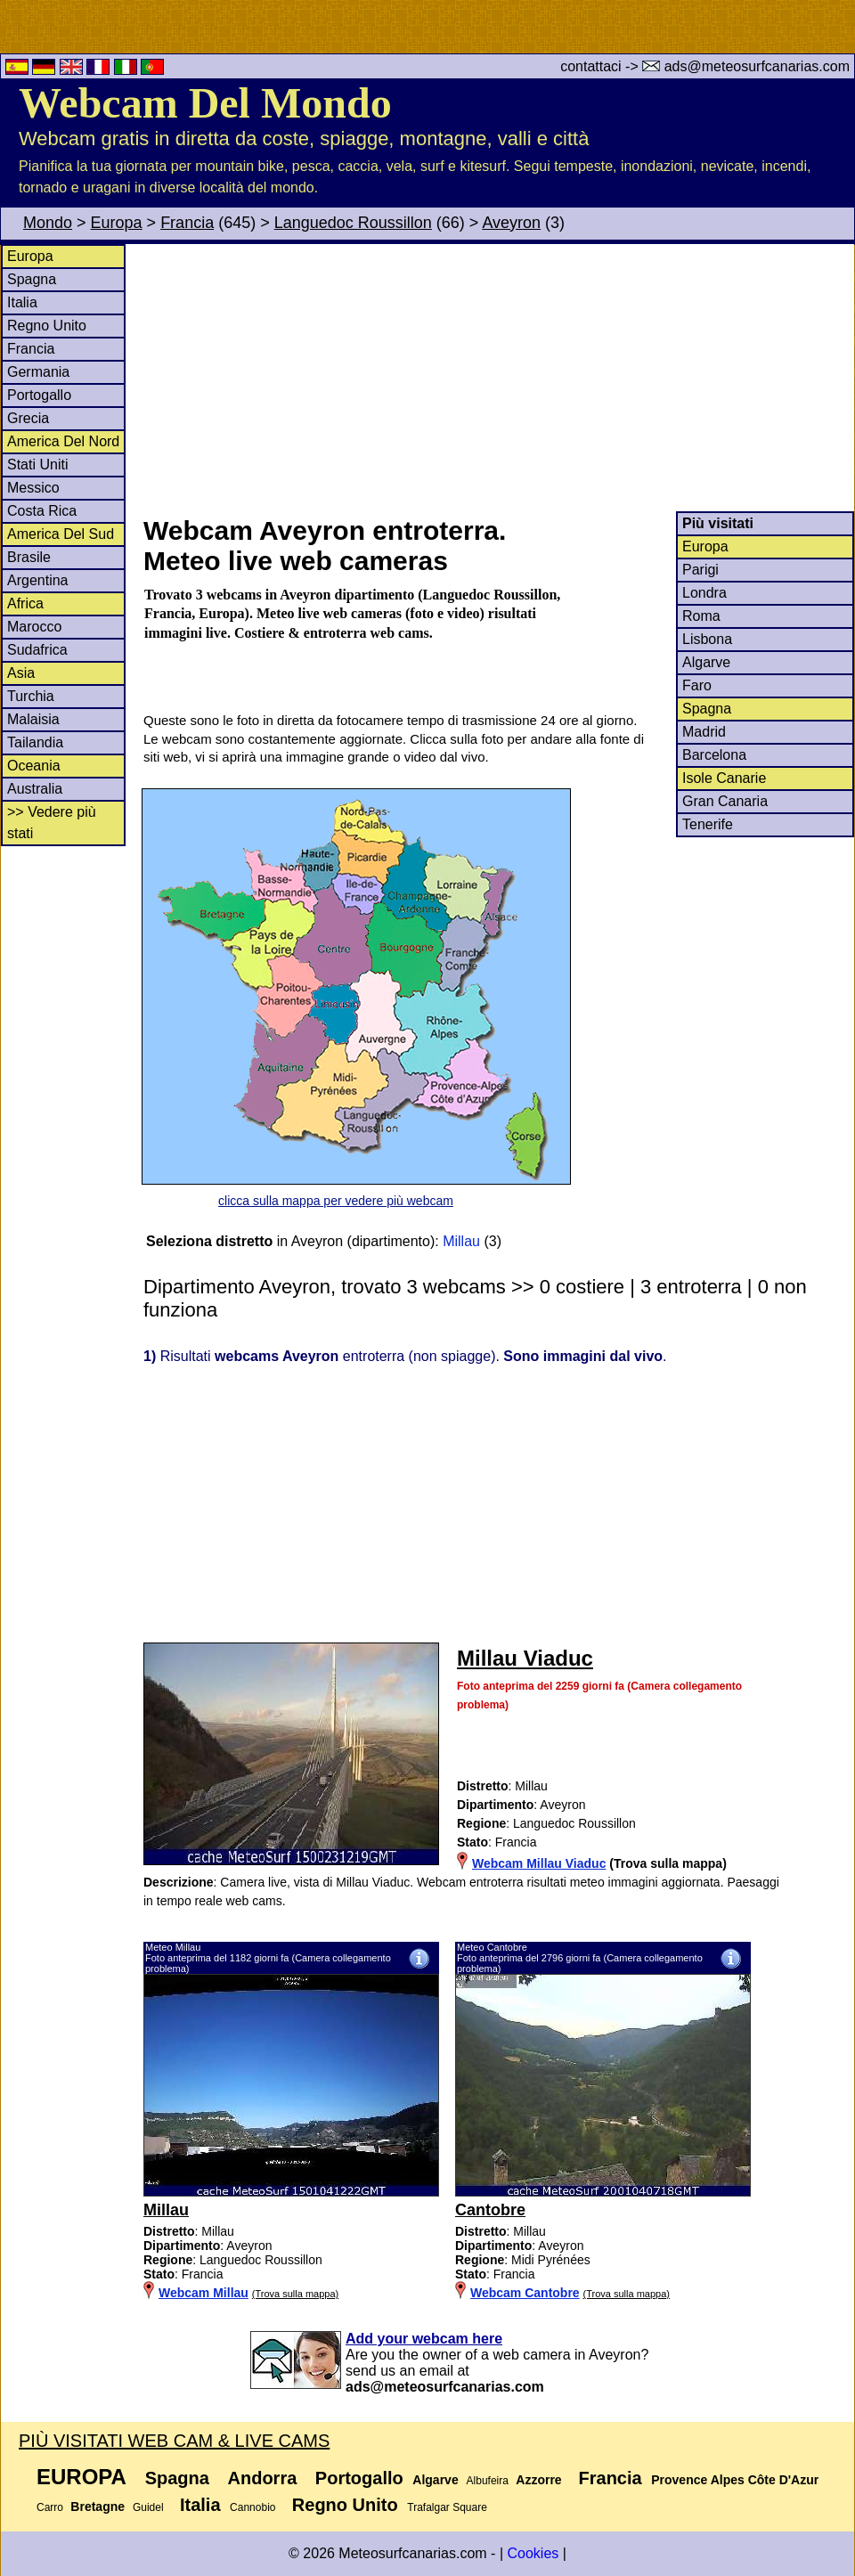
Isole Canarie (724, 778)
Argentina (38, 580)
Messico (33, 487)
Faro (697, 685)
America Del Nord (63, 441)
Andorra (262, 2478)
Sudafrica (37, 649)
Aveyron (511, 223)
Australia (34, 788)
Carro (50, 2507)
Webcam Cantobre (525, 2293)
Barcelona (714, 754)
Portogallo (39, 395)
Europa (116, 223)
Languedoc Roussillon (353, 223)
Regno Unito (46, 325)
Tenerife (707, 824)
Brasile (29, 557)
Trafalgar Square (447, 2507)
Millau (461, 1241)
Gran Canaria (725, 801)
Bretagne (97, 2506)
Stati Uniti (37, 464)
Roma (701, 616)
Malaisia (33, 719)
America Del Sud (60, 534)
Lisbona (707, 639)
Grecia (28, 418)
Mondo (47, 223)
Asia (21, 673)
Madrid (704, 731)
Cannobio (252, 2507)
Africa (25, 603)
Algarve (706, 662)
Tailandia (35, 742)
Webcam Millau (203, 2293)
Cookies (532, 2553)
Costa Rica (42, 510)
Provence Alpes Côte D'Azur (734, 2480)
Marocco (34, 626)
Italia (22, 302)
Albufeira (488, 2480)
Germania (38, 371)
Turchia (30, 696)
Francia (187, 223)
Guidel (148, 2507)
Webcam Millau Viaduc (539, 1863)
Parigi (700, 569)
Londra (704, 592)
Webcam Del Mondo (205, 102)
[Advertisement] (498, 377)
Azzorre (538, 2480)
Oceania (34, 765)
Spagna (31, 279)
